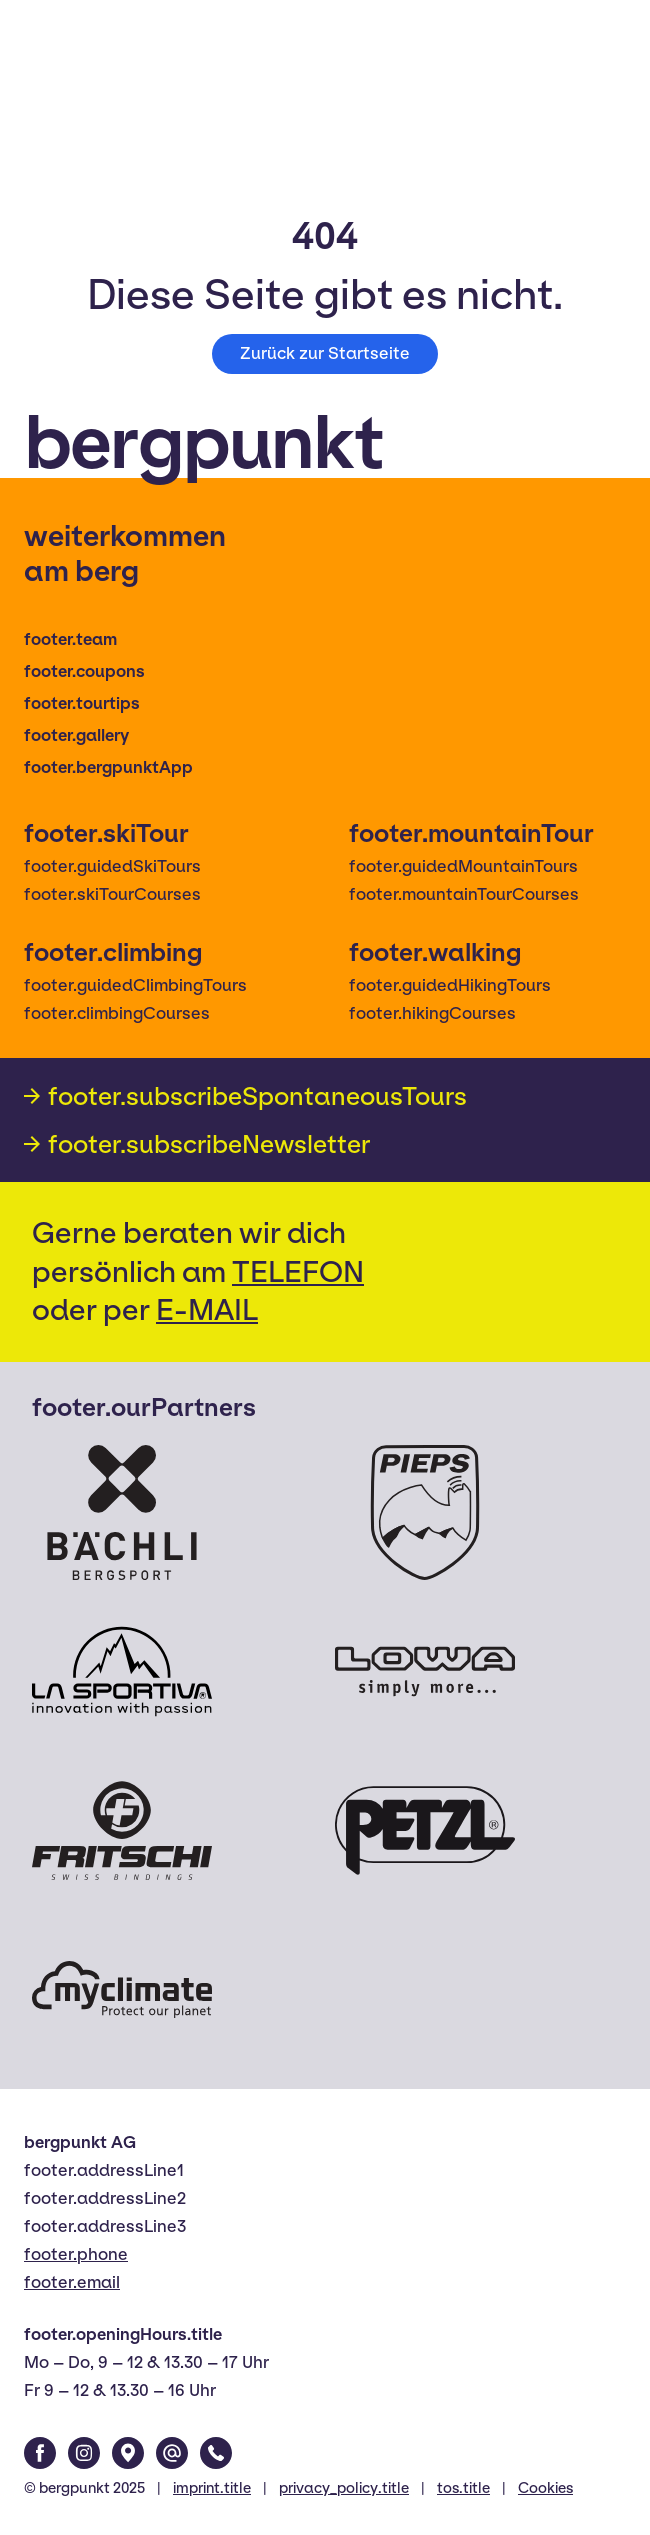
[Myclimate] (122, 1989)
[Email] (172, 2453)
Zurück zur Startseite (325, 353)
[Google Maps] (128, 2453)
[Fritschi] (122, 1830)
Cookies (545, 2488)
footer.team (70, 639)
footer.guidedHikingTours (450, 985)
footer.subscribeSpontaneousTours (257, 1096)
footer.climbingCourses (117, 1013)
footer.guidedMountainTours (463, 866)
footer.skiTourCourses (112, 894)
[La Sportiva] (122, 1671)
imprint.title (212, 2488)
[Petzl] (425, 1830)
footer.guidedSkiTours (112, 866)
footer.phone (76, 2254)
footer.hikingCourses (432, 1013)
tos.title (463, 2488)
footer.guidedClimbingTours (135, 985)
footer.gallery (76, 735)
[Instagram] (84, 2453)
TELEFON (298, 1271)
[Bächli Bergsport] (122, 1512)
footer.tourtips (82, 703)
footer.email (72, 2282)
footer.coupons (84, 671)
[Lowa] (425, 1671)
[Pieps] (425, 1512)
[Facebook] (40, 2453)
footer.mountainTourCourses (464, 894)
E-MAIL (207, 1309)
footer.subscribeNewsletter (209, 1144)
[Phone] (216, 2453)
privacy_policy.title (344, 2488)
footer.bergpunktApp (108, 767)
